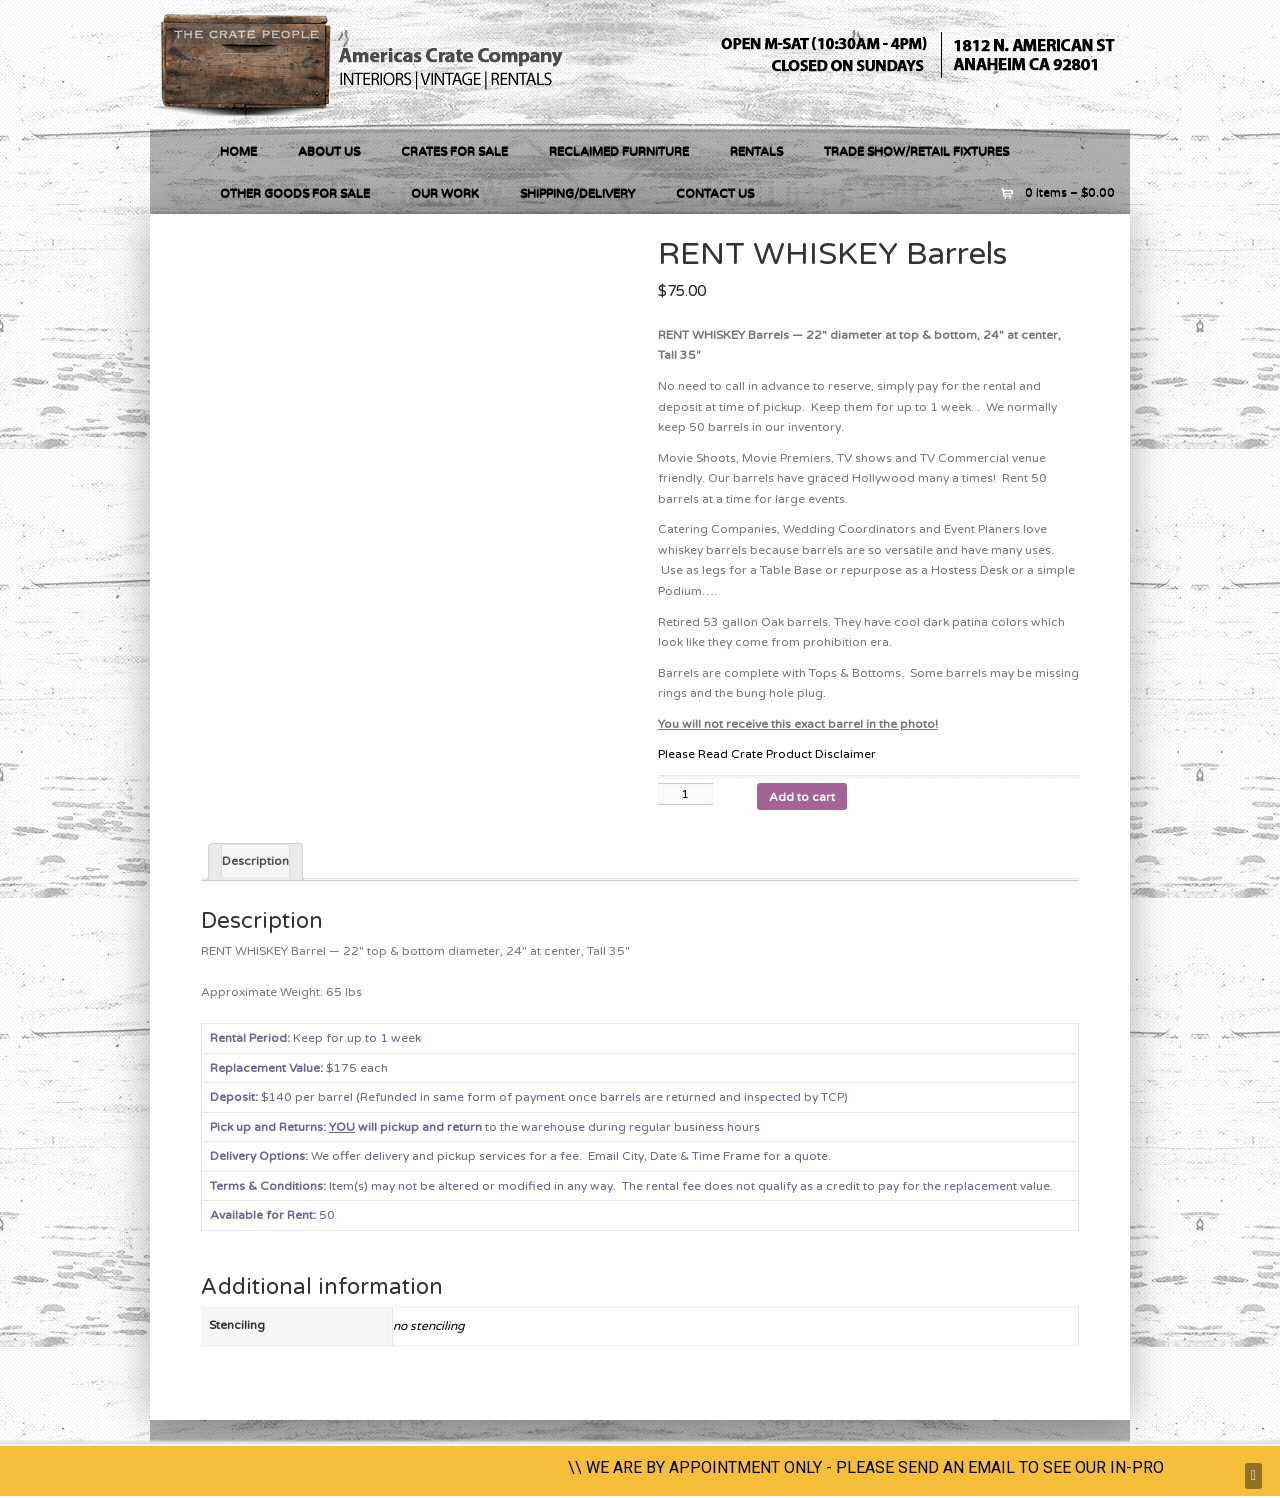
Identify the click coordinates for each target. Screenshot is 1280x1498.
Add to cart (802, 797)
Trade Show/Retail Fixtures (916, 151)
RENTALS (756, 151)
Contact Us (715, 193)
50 (325, 1215)
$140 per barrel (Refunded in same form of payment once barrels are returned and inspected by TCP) (529, 1097)
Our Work (445, 193)
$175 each (299, 1068)
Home (238, 151)
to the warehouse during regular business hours (485, 1127)
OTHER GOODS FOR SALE (295, 193)
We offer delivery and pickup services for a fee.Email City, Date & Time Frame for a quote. (522, 1156)
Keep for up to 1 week (315, 1038)
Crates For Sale (454, 151)
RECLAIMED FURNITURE (619, 151)
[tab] (255, 862)
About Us (329, 151)
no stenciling (429, 1326)
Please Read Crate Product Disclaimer (767, 754)
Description (255, 861)
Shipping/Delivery (577, 193)
